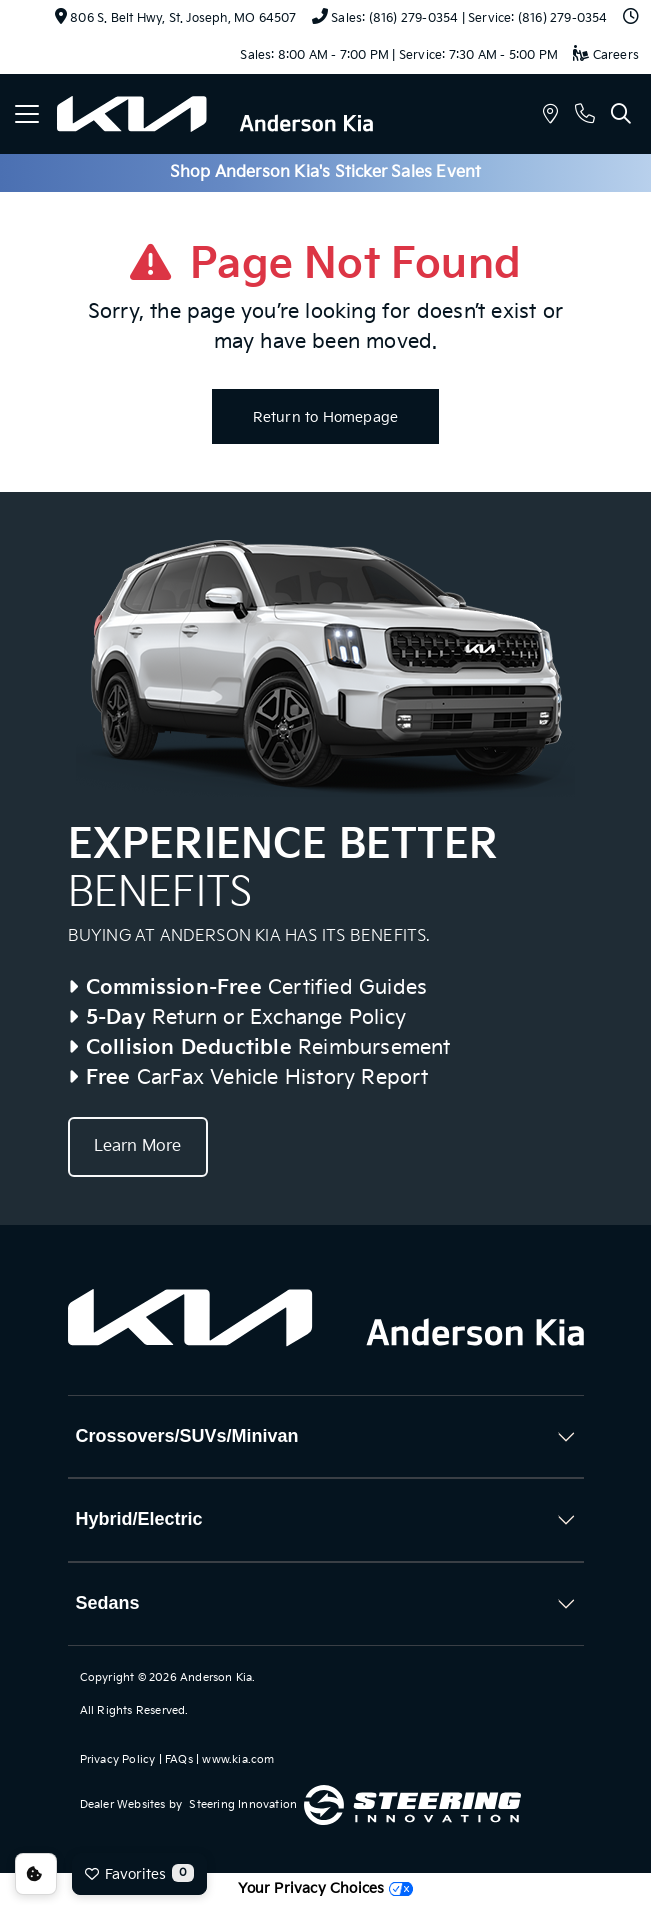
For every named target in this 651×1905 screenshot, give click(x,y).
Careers (606, 55)
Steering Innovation (243, 1804)
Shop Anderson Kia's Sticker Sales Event (326, 172)
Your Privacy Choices (325, 1888)
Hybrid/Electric (139, 1519)
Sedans (108, 1603)
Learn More (138, 1146)
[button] (550, 116)
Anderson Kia (216, 1677)
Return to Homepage (326, 417)
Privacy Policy (118, 1759)
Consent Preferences (36, 1874)
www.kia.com (238, 1759)
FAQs (179, 1759)
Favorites (139, 1873)
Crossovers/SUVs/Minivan (187, 1436)
